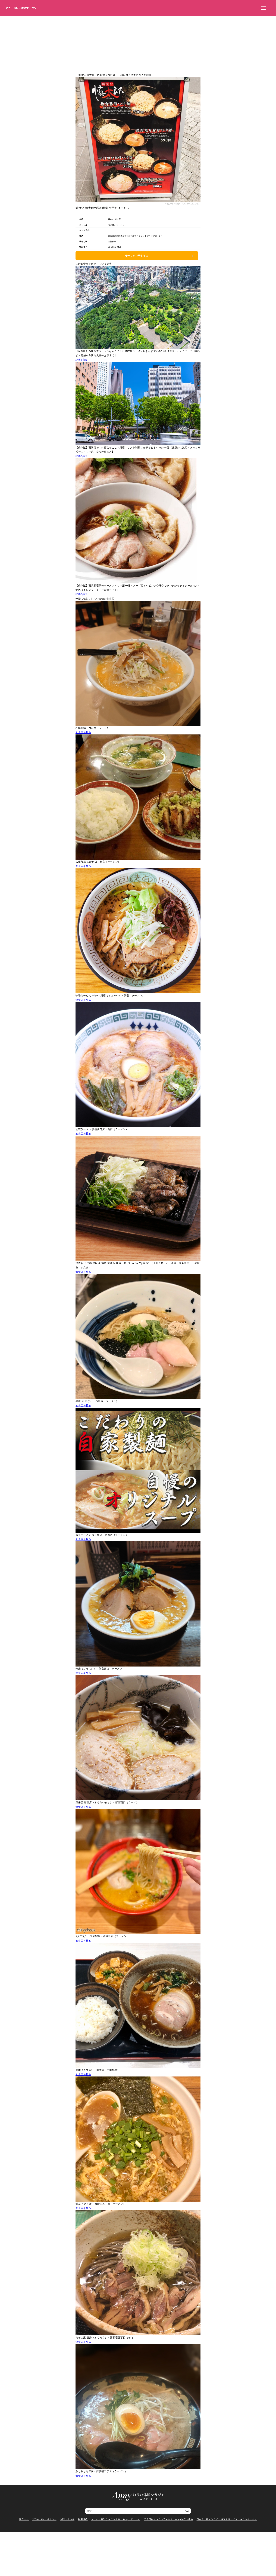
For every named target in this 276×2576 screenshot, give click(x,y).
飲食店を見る (83, 732)
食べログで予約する (136, 255)
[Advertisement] (138, 43)
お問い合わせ (67, 2519)
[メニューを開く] (262, 8)
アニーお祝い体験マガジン (21, 8)
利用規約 (83, 2519)
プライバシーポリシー (44, 2519)
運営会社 (24, 2519)
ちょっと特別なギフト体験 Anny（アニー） (115, 2519)
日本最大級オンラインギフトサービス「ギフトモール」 (227, 2519)
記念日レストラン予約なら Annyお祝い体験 (168, 2519)
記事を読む (82, 359)
